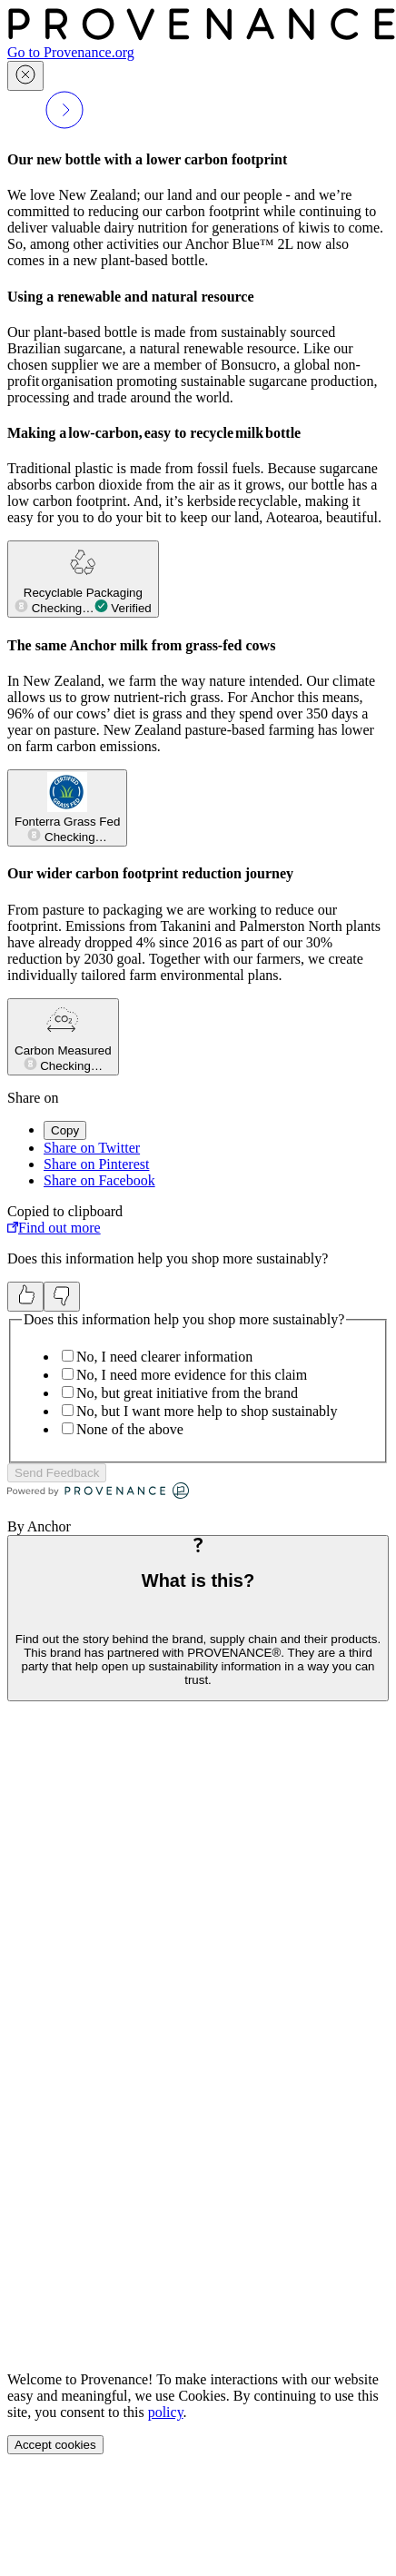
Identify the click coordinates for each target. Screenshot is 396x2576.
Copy (65, 1130)
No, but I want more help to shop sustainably (207, 1411)
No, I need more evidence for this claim (191, 1374)
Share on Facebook (99, 1180)
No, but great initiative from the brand (187, 1393)
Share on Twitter (92, 1147)
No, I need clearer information (164, 1356)
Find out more (54, 1227)
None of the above (129, 1429)
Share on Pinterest (96, 1164)
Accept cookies (55, 2445)
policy (165, 2412)
